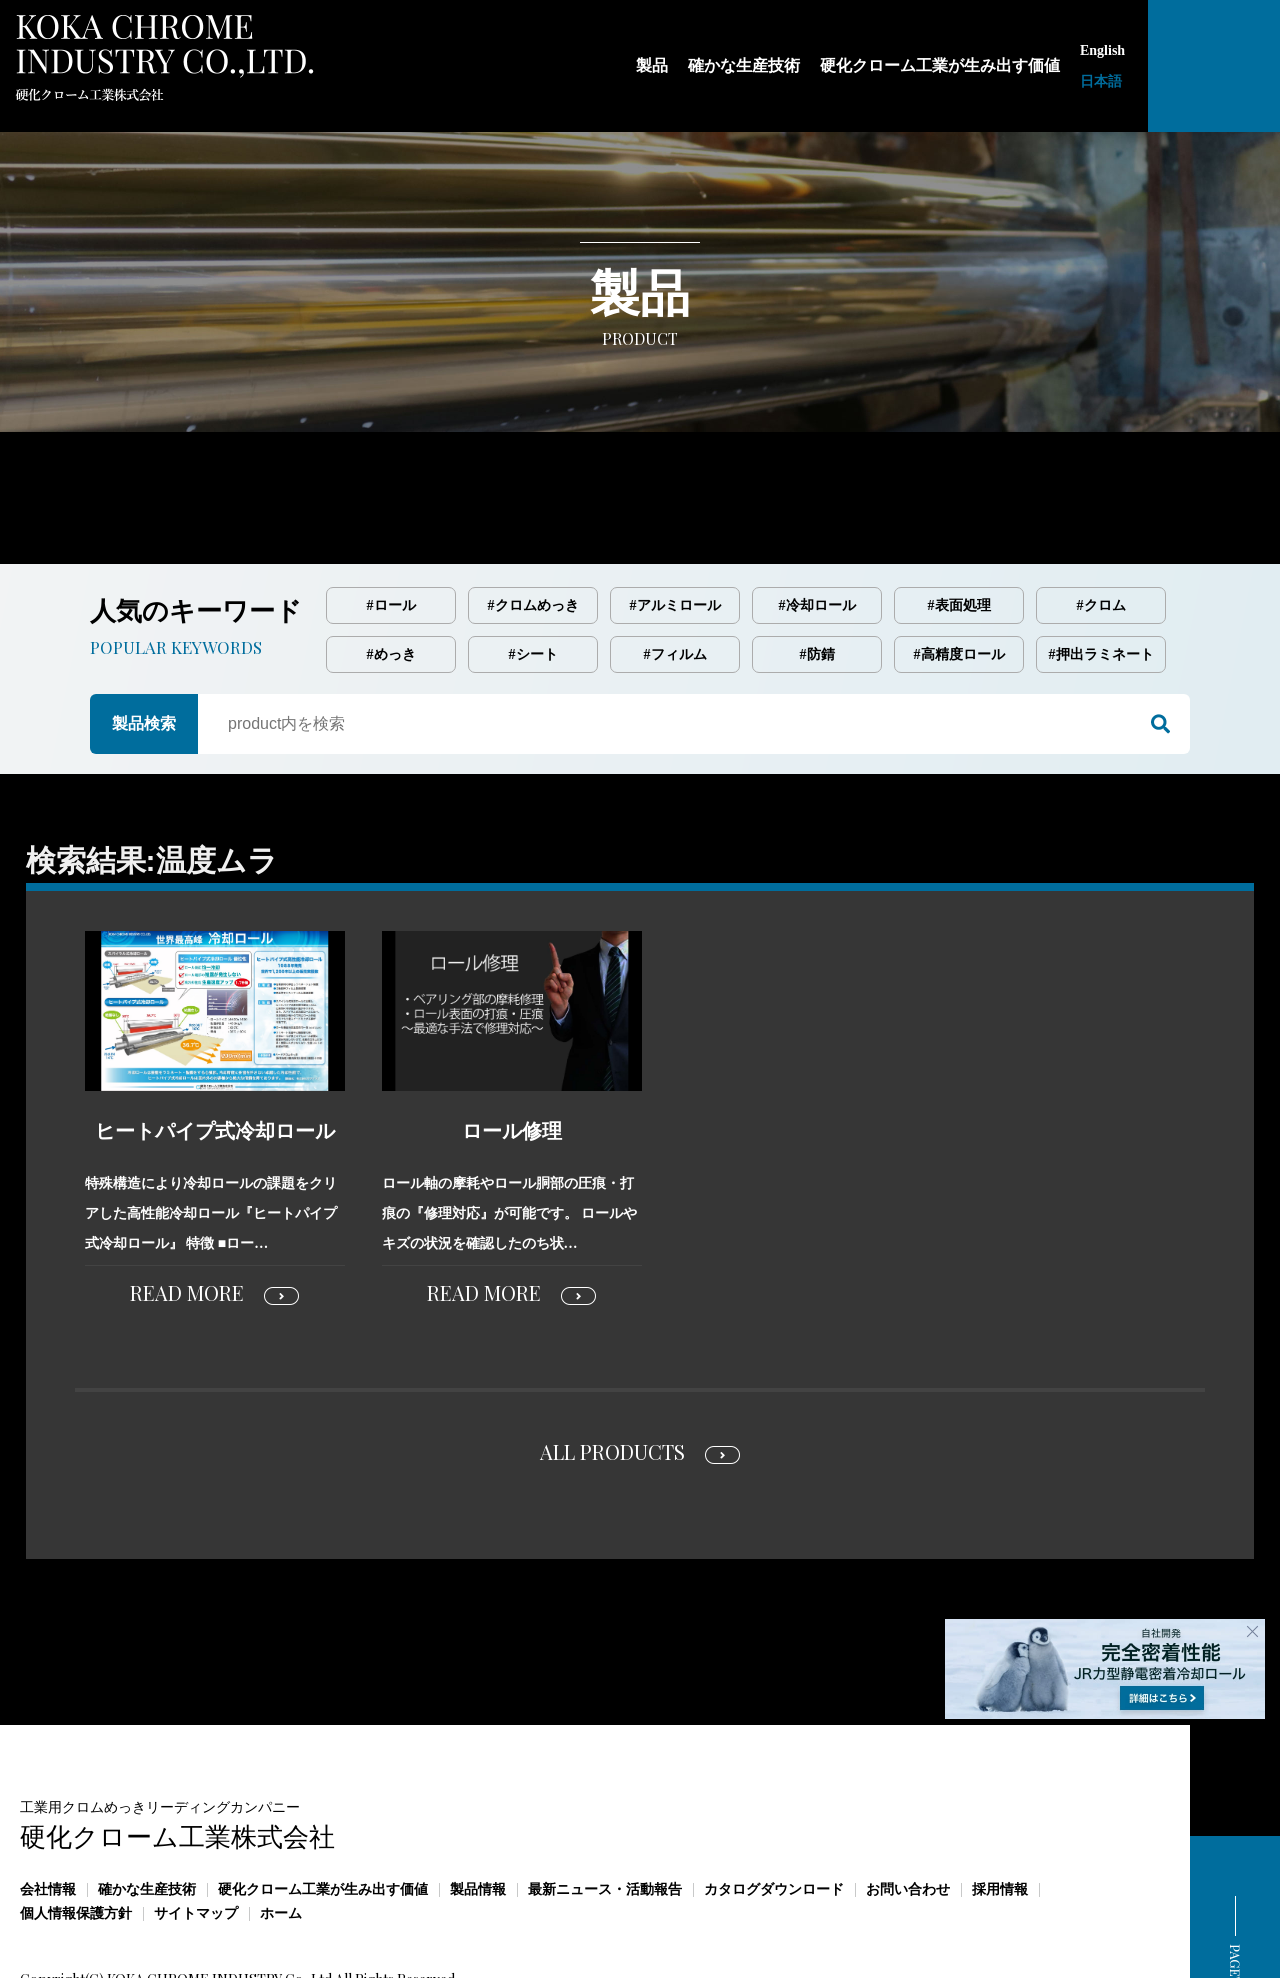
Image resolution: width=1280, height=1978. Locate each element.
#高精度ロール (959, 570)
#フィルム (675, 570)
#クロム (1101, 521)
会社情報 (48, 1805)
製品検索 (144, 639)
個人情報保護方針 (76, 1829)
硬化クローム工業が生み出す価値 (323, 1805)
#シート (533, 570)
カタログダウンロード (774, 1805)
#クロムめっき (533, 521)
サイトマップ (196, 1829)
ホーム (281, 1829)
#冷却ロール (817, 521)
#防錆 (817, 570)
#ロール (391, 521)
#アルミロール (675, 521)
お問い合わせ (908, 1805)
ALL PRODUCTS (612, 1367)
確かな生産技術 (147, 1805)
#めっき (391, 570)
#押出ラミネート (1101, 570)
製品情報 (478, 1805)
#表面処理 (959, 521)
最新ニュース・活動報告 (605, 1805)
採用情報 (1000, 1805)
